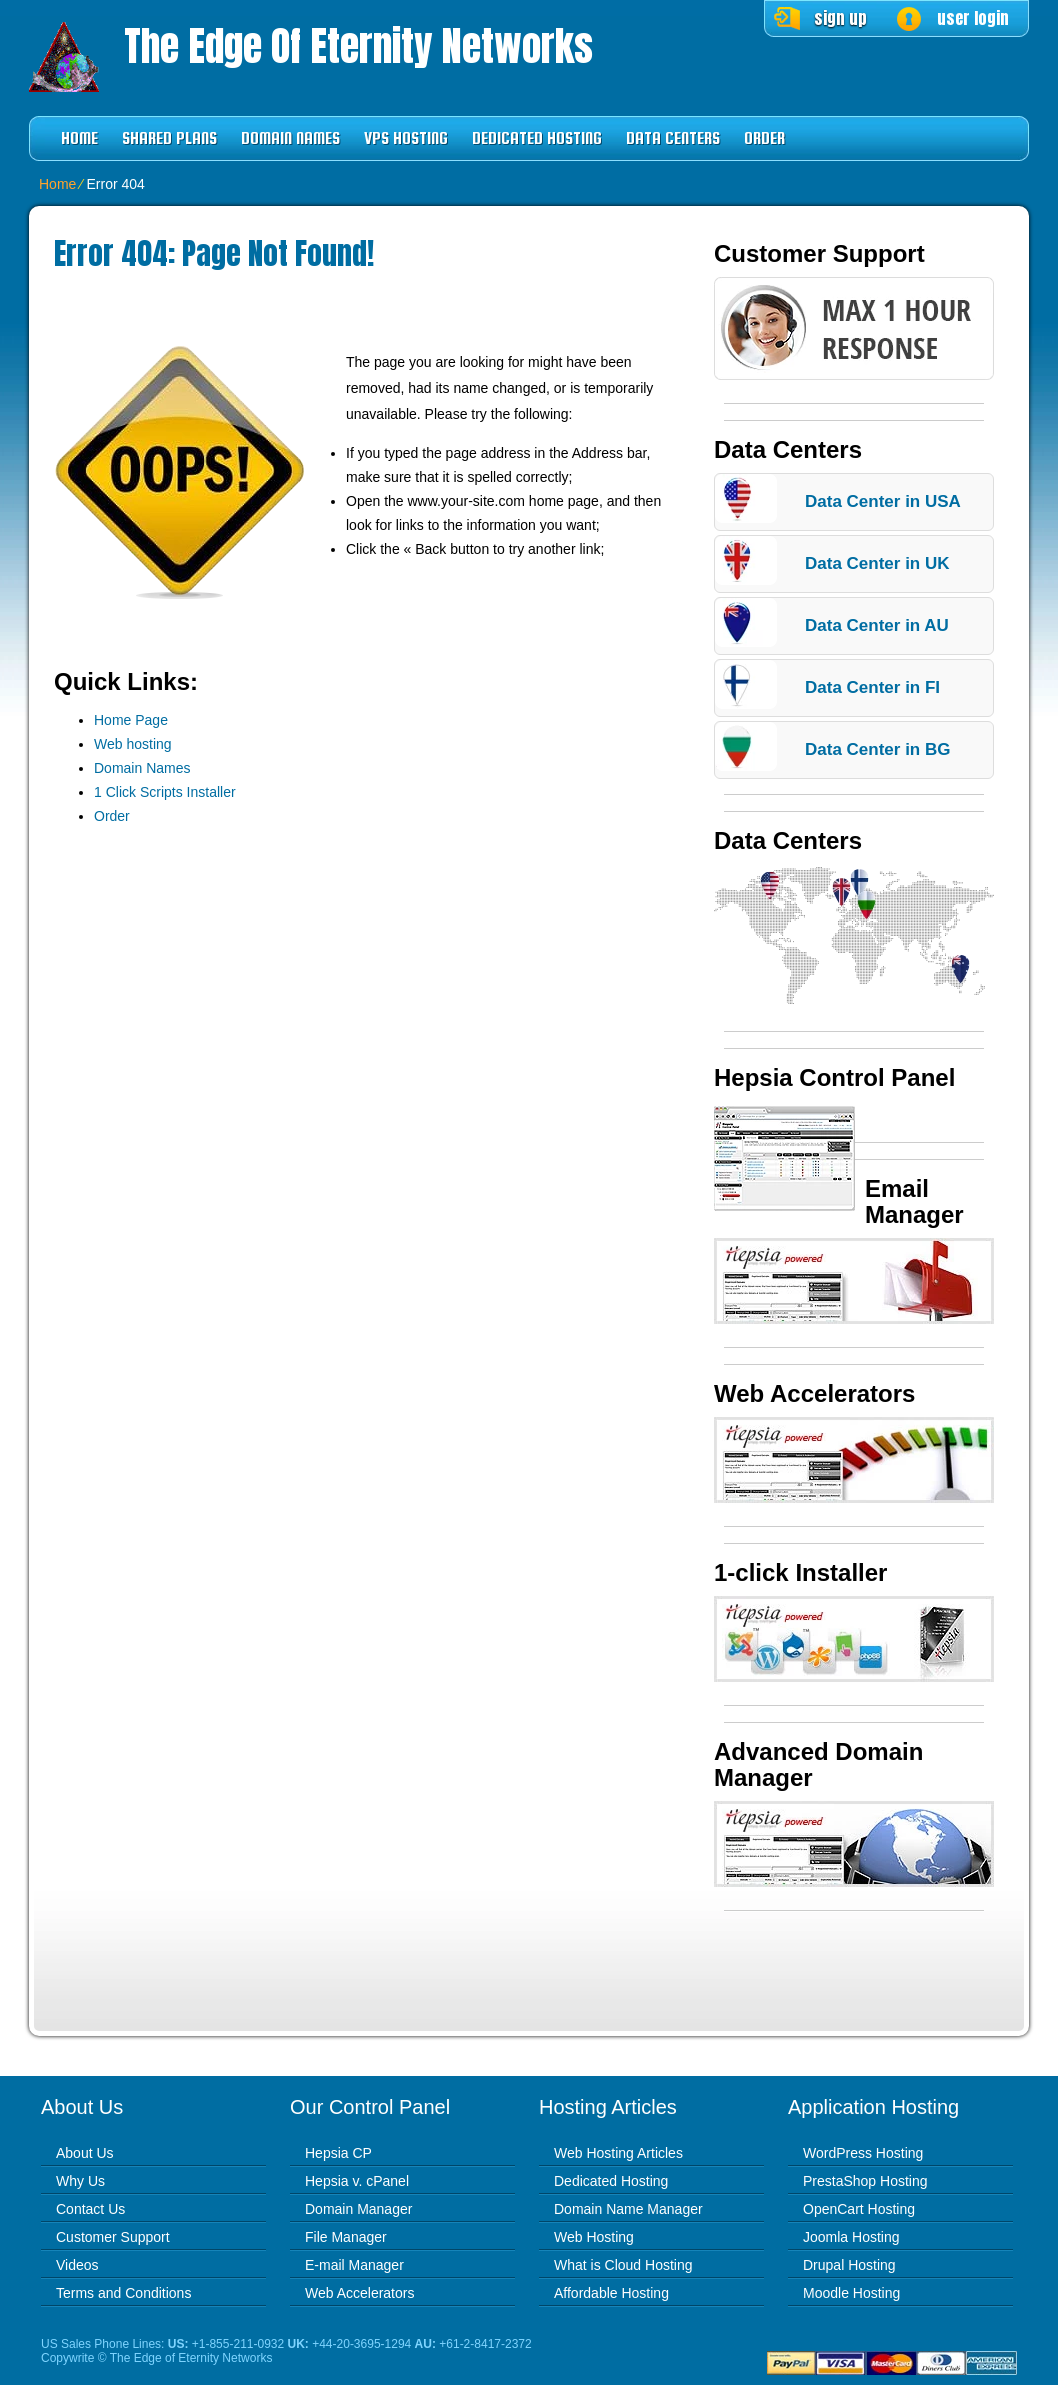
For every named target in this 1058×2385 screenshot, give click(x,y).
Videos (77, 2265)
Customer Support (113, 2237)
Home (79, 138)
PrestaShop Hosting (865, 2181)
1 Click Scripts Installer (165, 792)
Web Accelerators (359, 2293)
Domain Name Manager (628, 2209)
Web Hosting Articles (618, 2153)
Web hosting (133, 744)
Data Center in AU (877, 625)
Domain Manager (358, 2209)
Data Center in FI (872, 687)
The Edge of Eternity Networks (358, 46)
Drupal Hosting (849, 2265)
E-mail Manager (354, 2265)
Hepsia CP (338, 2153)
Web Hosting (594, 2237)
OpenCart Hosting (859, 2209)
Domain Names (290, 138)
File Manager (346, 2237)
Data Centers (673, 138)
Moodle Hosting (851, 2293)
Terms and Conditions (123, 2293)
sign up (840, 18)
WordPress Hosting (863, 2153)
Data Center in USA (883, 501)
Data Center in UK (877, 563)
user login (973, 18)
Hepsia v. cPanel (357, 2181)
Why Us (80, 2181)
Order (764, 138)
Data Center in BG (877, 749)
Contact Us (90, 2209)
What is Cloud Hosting (623, 2265)
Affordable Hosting (611, 2293)
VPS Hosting (406, 138)
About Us (85, 2153)
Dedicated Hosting (537, 138)
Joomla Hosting (851, 2237)
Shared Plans (169, 138)
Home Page (131, 720)
